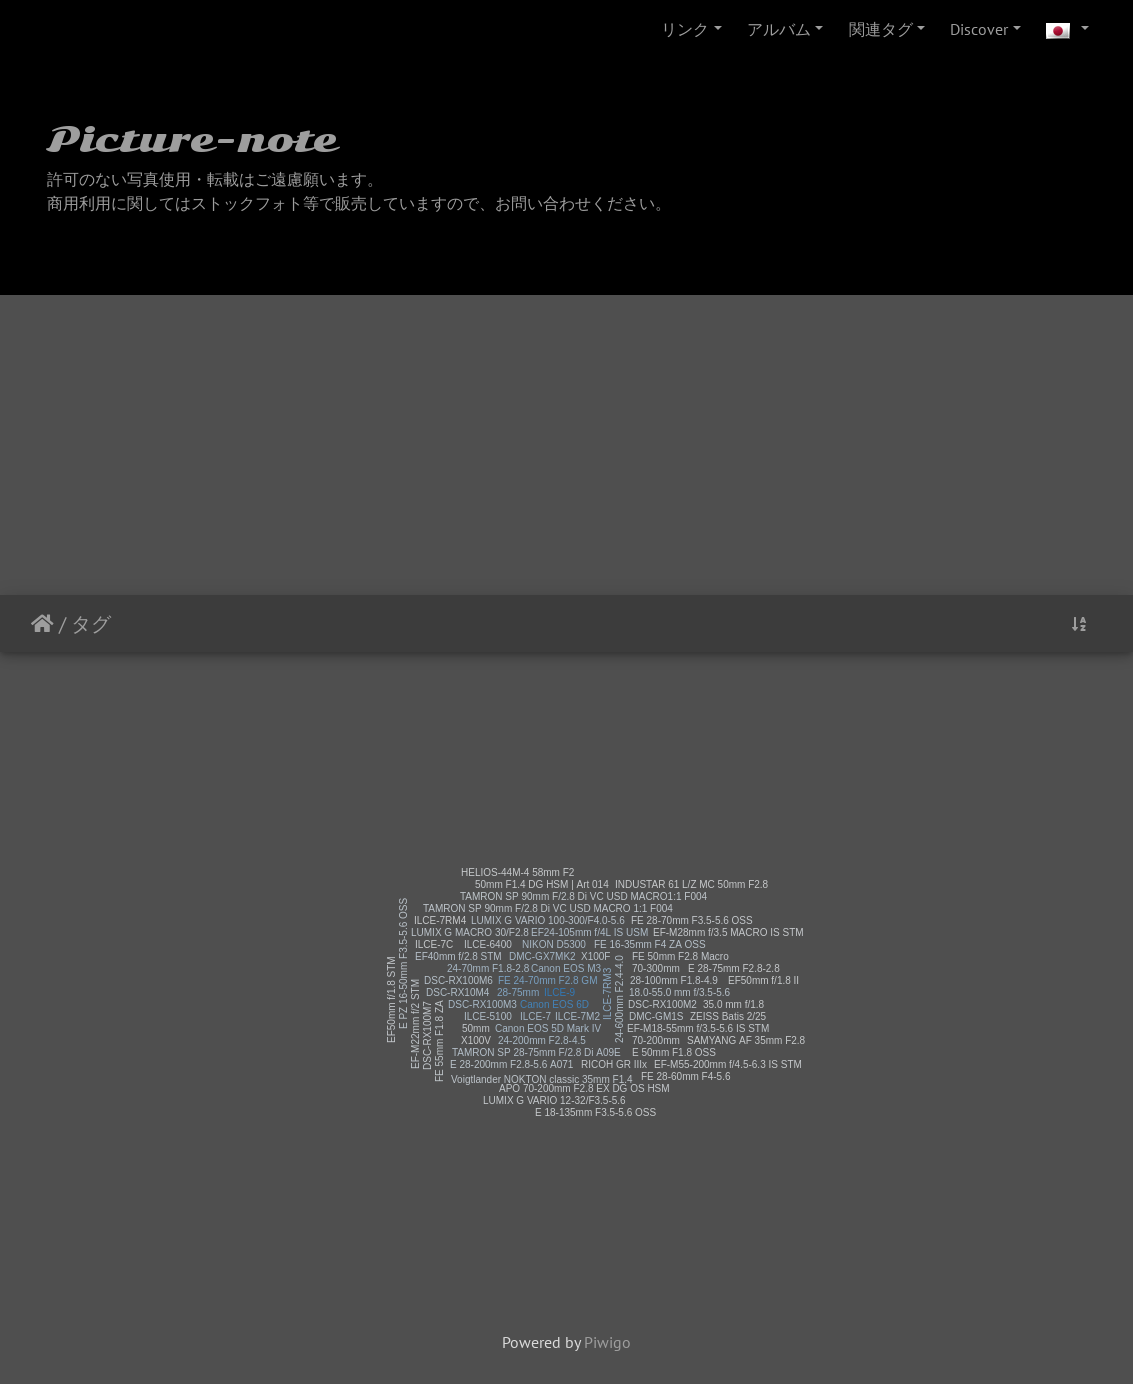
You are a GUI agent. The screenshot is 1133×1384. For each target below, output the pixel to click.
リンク (685, 29)
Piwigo (607, 1342)
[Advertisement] (566, 445)
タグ (91, 624)
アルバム (779, 29)
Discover (979, 29)
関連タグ (881, 29)
